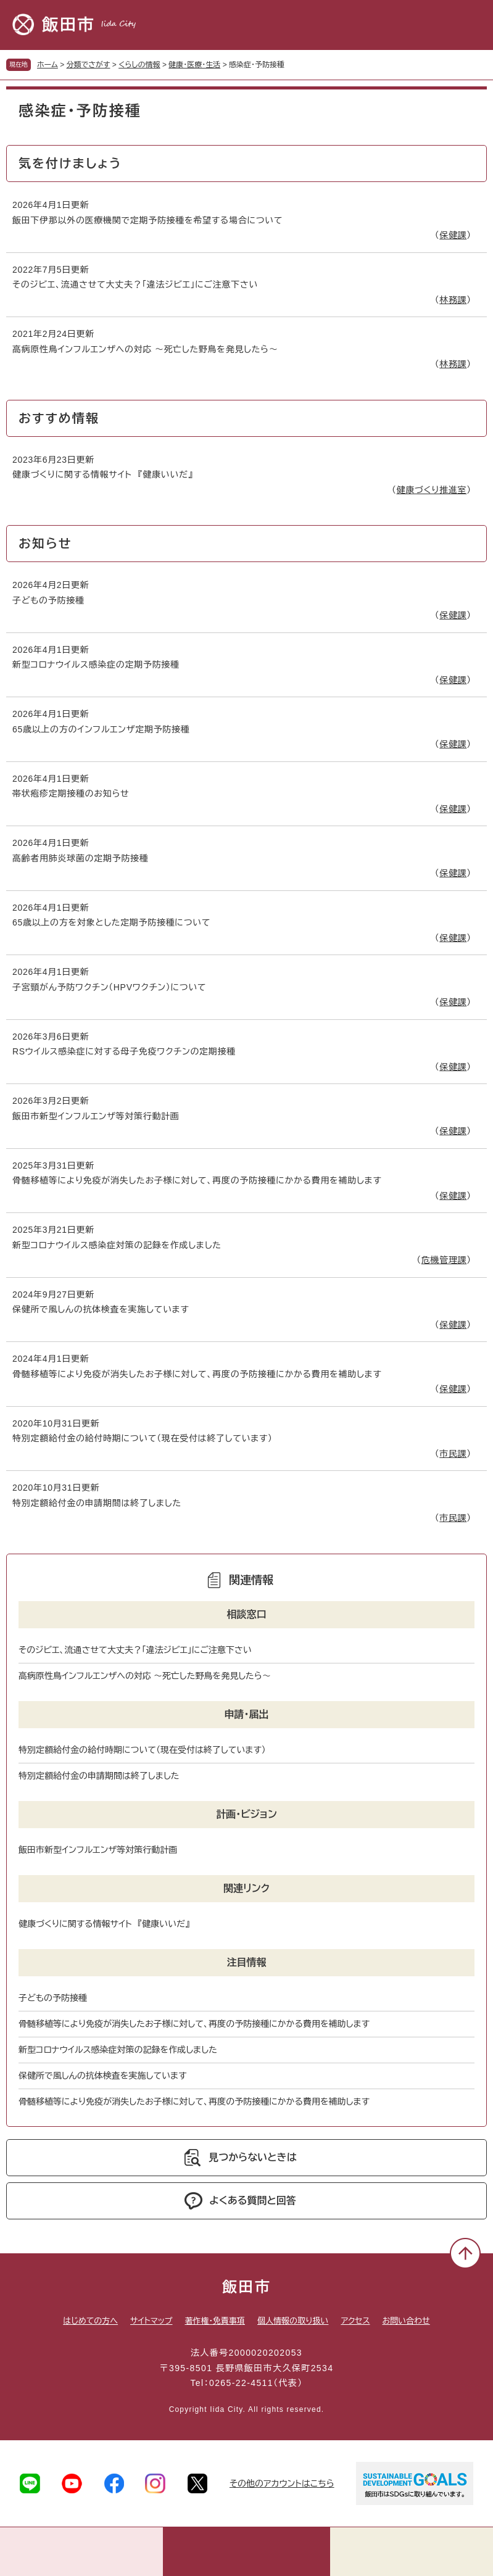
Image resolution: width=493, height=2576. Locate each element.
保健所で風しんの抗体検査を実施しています (100, 1309)
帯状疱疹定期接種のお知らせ (70, 793)
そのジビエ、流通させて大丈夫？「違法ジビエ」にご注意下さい (135, 284)
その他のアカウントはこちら (282, 2483)
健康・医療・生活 (194, 64)
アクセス (355, 2320)
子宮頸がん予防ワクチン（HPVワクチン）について (109, 987)
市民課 (452, 1454)
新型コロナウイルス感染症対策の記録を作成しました (117, 1245)
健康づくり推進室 (431, 490)
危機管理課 (444, 1260)
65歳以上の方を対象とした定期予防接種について (111, 922)
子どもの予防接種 (48, 600)
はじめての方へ (90, 2320)
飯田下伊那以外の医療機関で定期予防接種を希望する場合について (147, 220)
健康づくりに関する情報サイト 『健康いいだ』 (102, 474)
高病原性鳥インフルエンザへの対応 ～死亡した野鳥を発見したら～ (145, 349)
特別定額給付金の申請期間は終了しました (96, 1503)
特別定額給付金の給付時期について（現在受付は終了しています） (142, 1438)
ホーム (47, 64)
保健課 (452, 235)
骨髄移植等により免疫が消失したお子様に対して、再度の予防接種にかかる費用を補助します (196, 1180)
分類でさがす (88, 64)
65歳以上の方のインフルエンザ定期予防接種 (100, 729)
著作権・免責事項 (214, 2320)
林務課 (452, 300)
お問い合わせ (406, 2320)
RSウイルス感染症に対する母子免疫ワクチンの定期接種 (124, 1051)
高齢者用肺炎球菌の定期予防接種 (80, 858)
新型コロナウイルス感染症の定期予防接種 (96, 664)
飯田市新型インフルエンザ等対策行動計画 (95, 1116)
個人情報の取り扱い (292, 2320)
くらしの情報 (139, 64)
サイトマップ (151, 2320)
